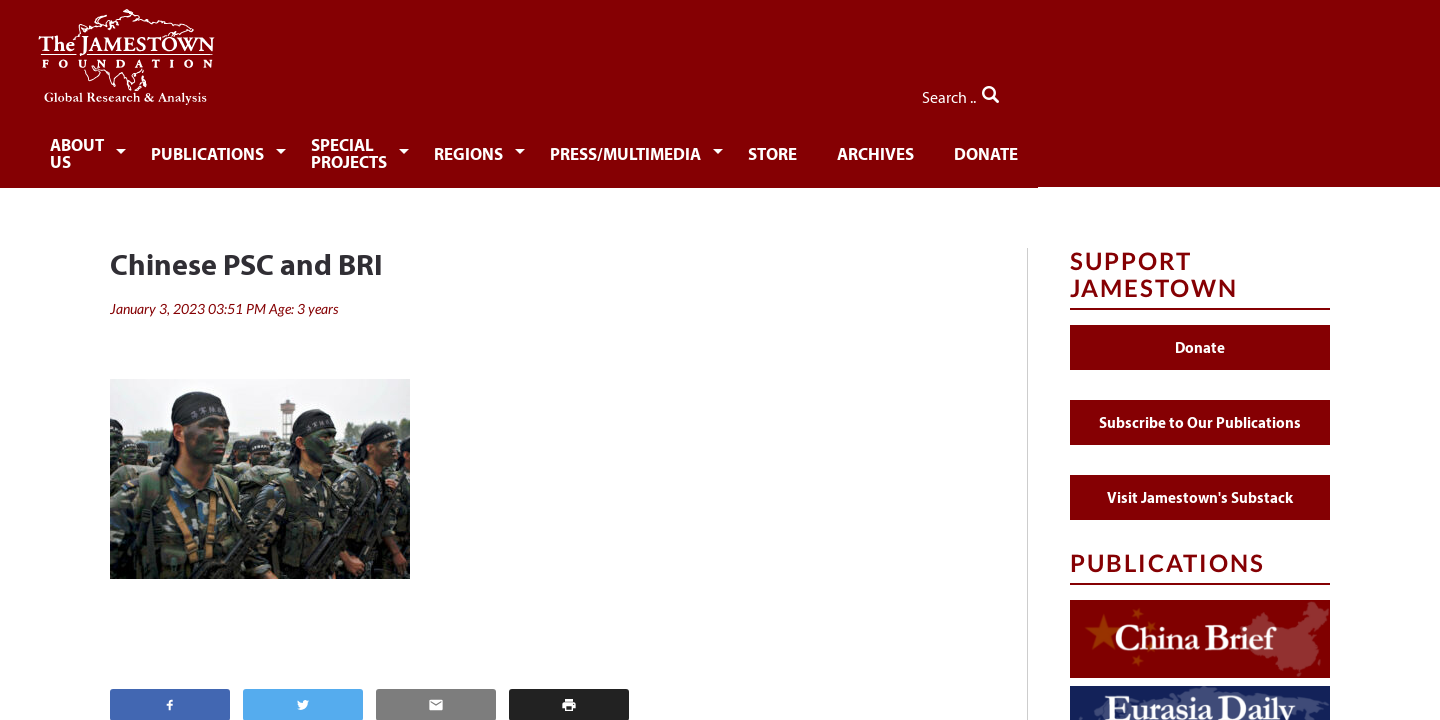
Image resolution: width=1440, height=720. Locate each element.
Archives (1089, 147)
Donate (1204, 147)
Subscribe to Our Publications (1200, 408)
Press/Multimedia (827, 147)
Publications (320, 147)
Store (981, 147)
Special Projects (503, 147)
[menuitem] (175, 146)
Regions (663, 147)
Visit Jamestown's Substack (1200, 483)
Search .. (1287, 91)
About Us (172, 147)
